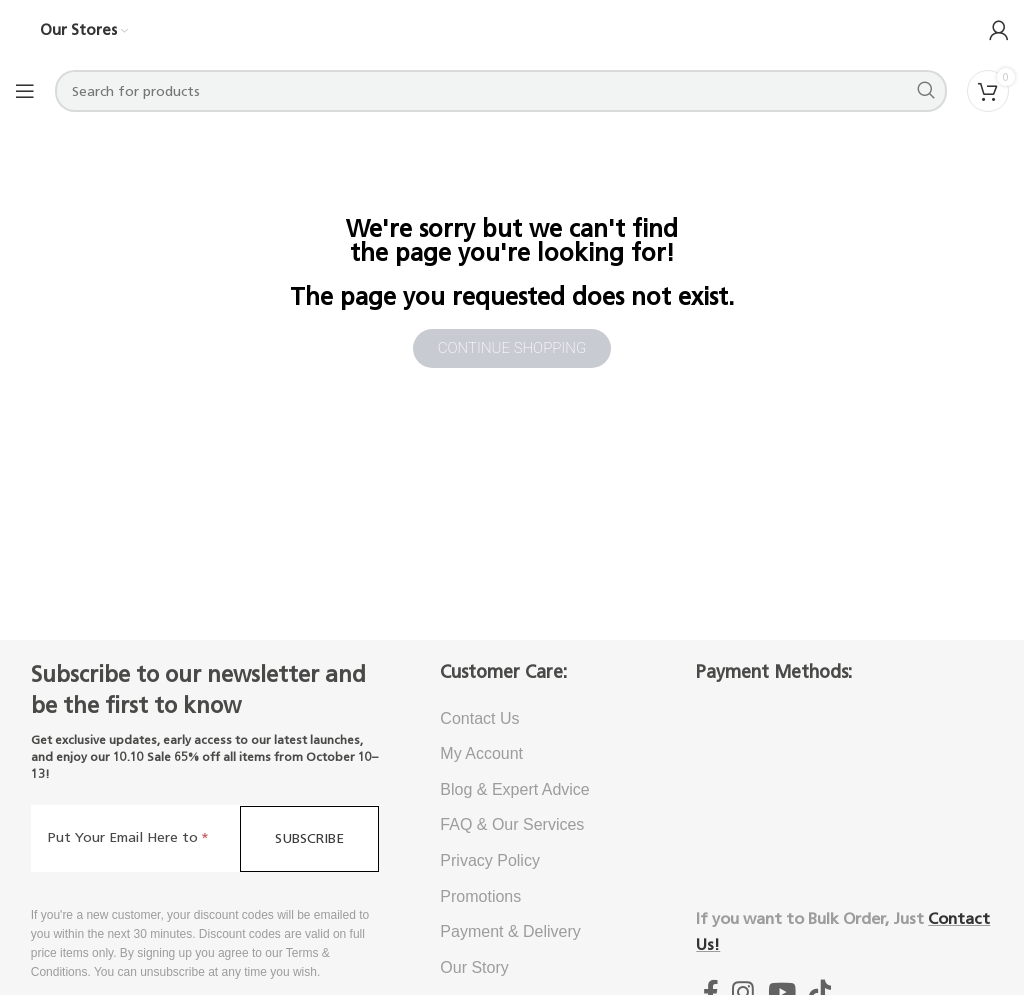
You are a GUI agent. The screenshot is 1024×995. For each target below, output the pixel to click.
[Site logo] (512, 29)
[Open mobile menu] (25, 91)
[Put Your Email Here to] (135, 838)
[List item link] (537, 719)
